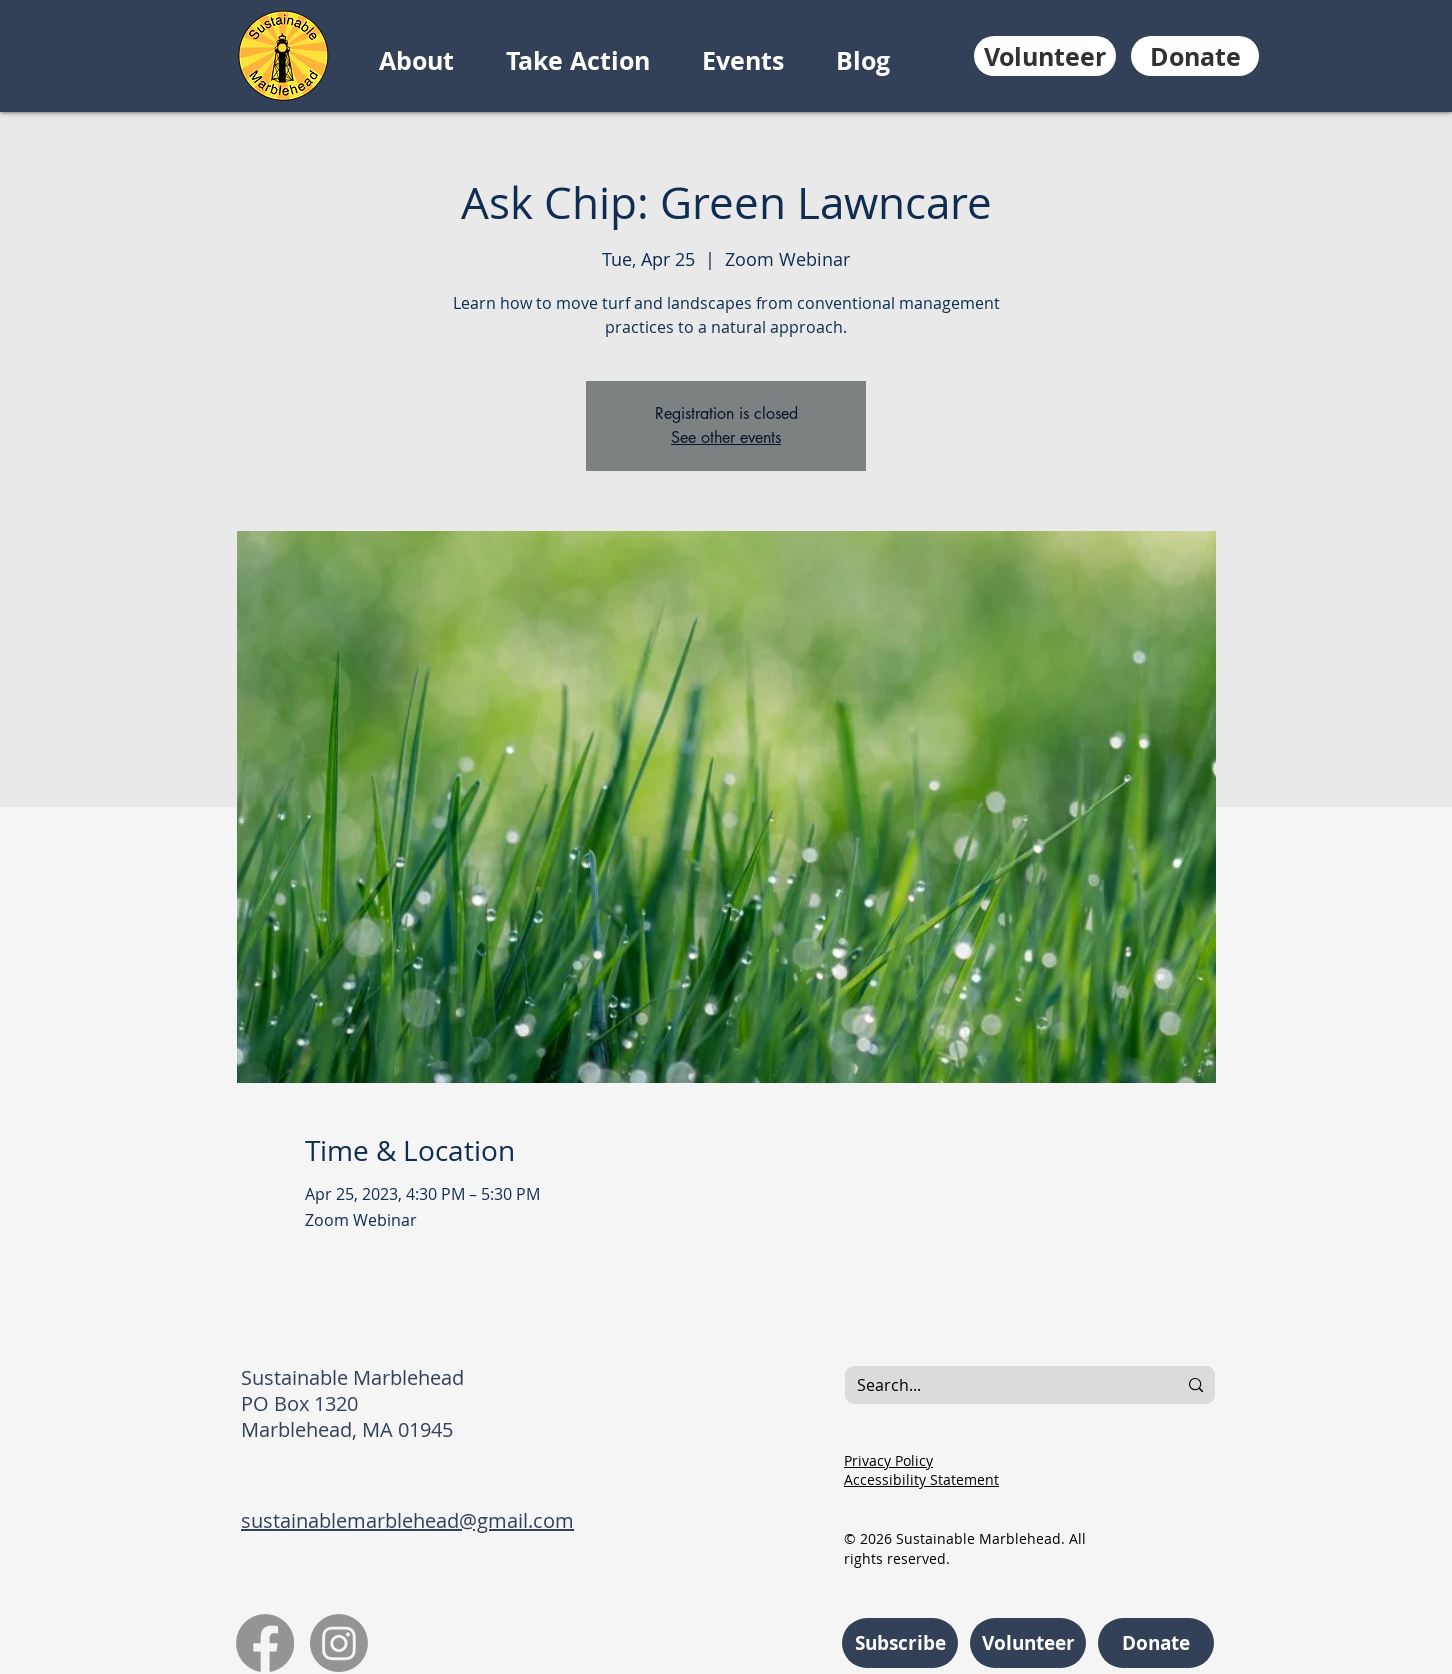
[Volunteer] (1045, 56)
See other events (726, 437)
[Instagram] (339, 1643)
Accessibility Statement (921, 1479)
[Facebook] (265, 1643)
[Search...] (995, 1385)
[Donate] (1195, 56)
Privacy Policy (888, 1460)
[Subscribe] (900, 1643)
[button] (432, 61)
